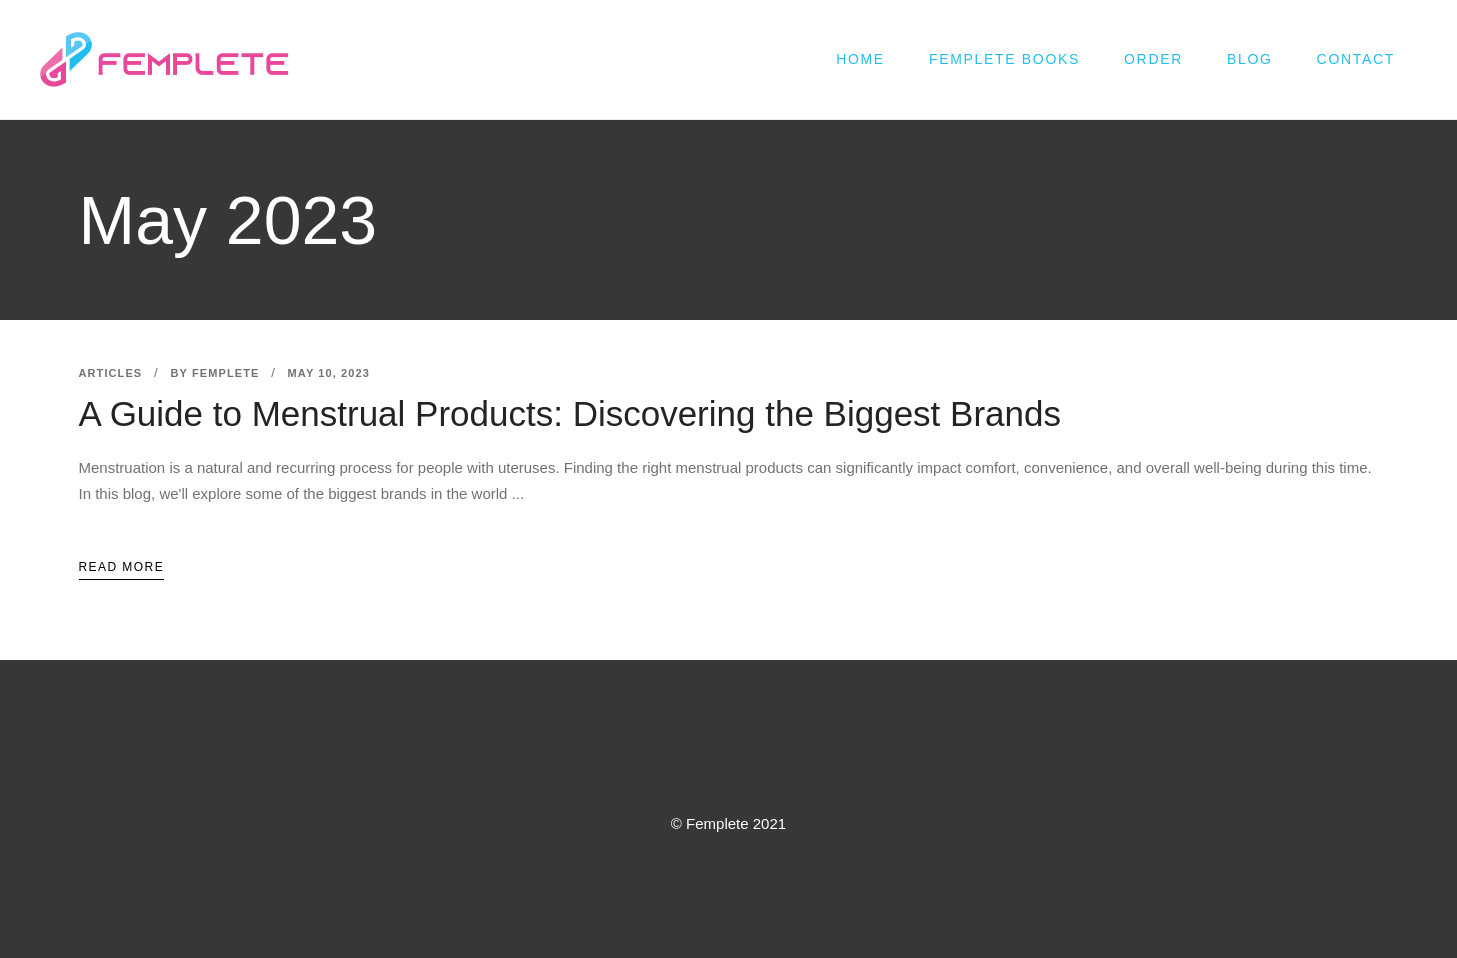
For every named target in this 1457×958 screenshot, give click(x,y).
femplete (225, 373)
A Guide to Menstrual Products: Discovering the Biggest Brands (570, 413)
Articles (111, 373)
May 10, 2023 (329, 373)
